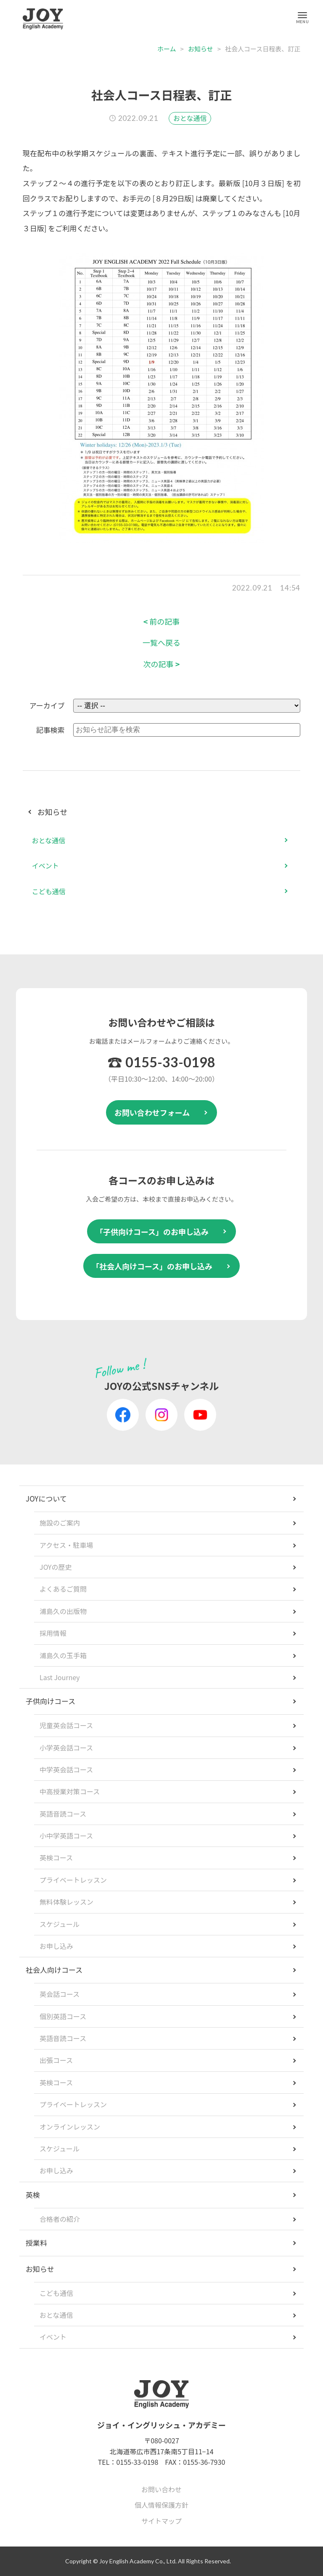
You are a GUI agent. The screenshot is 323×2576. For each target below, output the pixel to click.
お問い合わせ (161, 2489)
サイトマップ (161, 2521)
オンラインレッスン (70, 2127)
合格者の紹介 (60, 2219)
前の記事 (161, 621)
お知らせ (200, 48)
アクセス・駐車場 (66, 1545)
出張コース (56, 2060)
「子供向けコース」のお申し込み (152, 1231)
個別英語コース (63, 2016)
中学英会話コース (66, 1769)
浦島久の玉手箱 (63, 1655)
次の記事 (161, 664)
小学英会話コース (66, 1747)
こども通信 (49, 891)
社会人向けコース (54, 1969)
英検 (33, 2194)
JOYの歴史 (56, 1567)
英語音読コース (63, 1814)
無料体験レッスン (66, 1902)
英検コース (56, 1857)
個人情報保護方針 (161, 2505)
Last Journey (60, 1677)
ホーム (166, 48)
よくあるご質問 (63, 1589)
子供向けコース (50, 1701)
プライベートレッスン (73, 1880)
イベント (45, 865)
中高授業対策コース (70, 1791)
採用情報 (53, 1633)
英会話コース (59, 1994)
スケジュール (59, 1924)
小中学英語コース (66, 1835)
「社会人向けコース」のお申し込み (152, 1266)
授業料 (36, 2242)
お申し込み (56, 1946)
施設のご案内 (60, 1523)
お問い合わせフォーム (152, 1112)
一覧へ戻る (161, 642)
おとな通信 (190, 118)
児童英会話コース (66, 1725)
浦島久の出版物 (63, 1611)
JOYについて (46, 1498)
